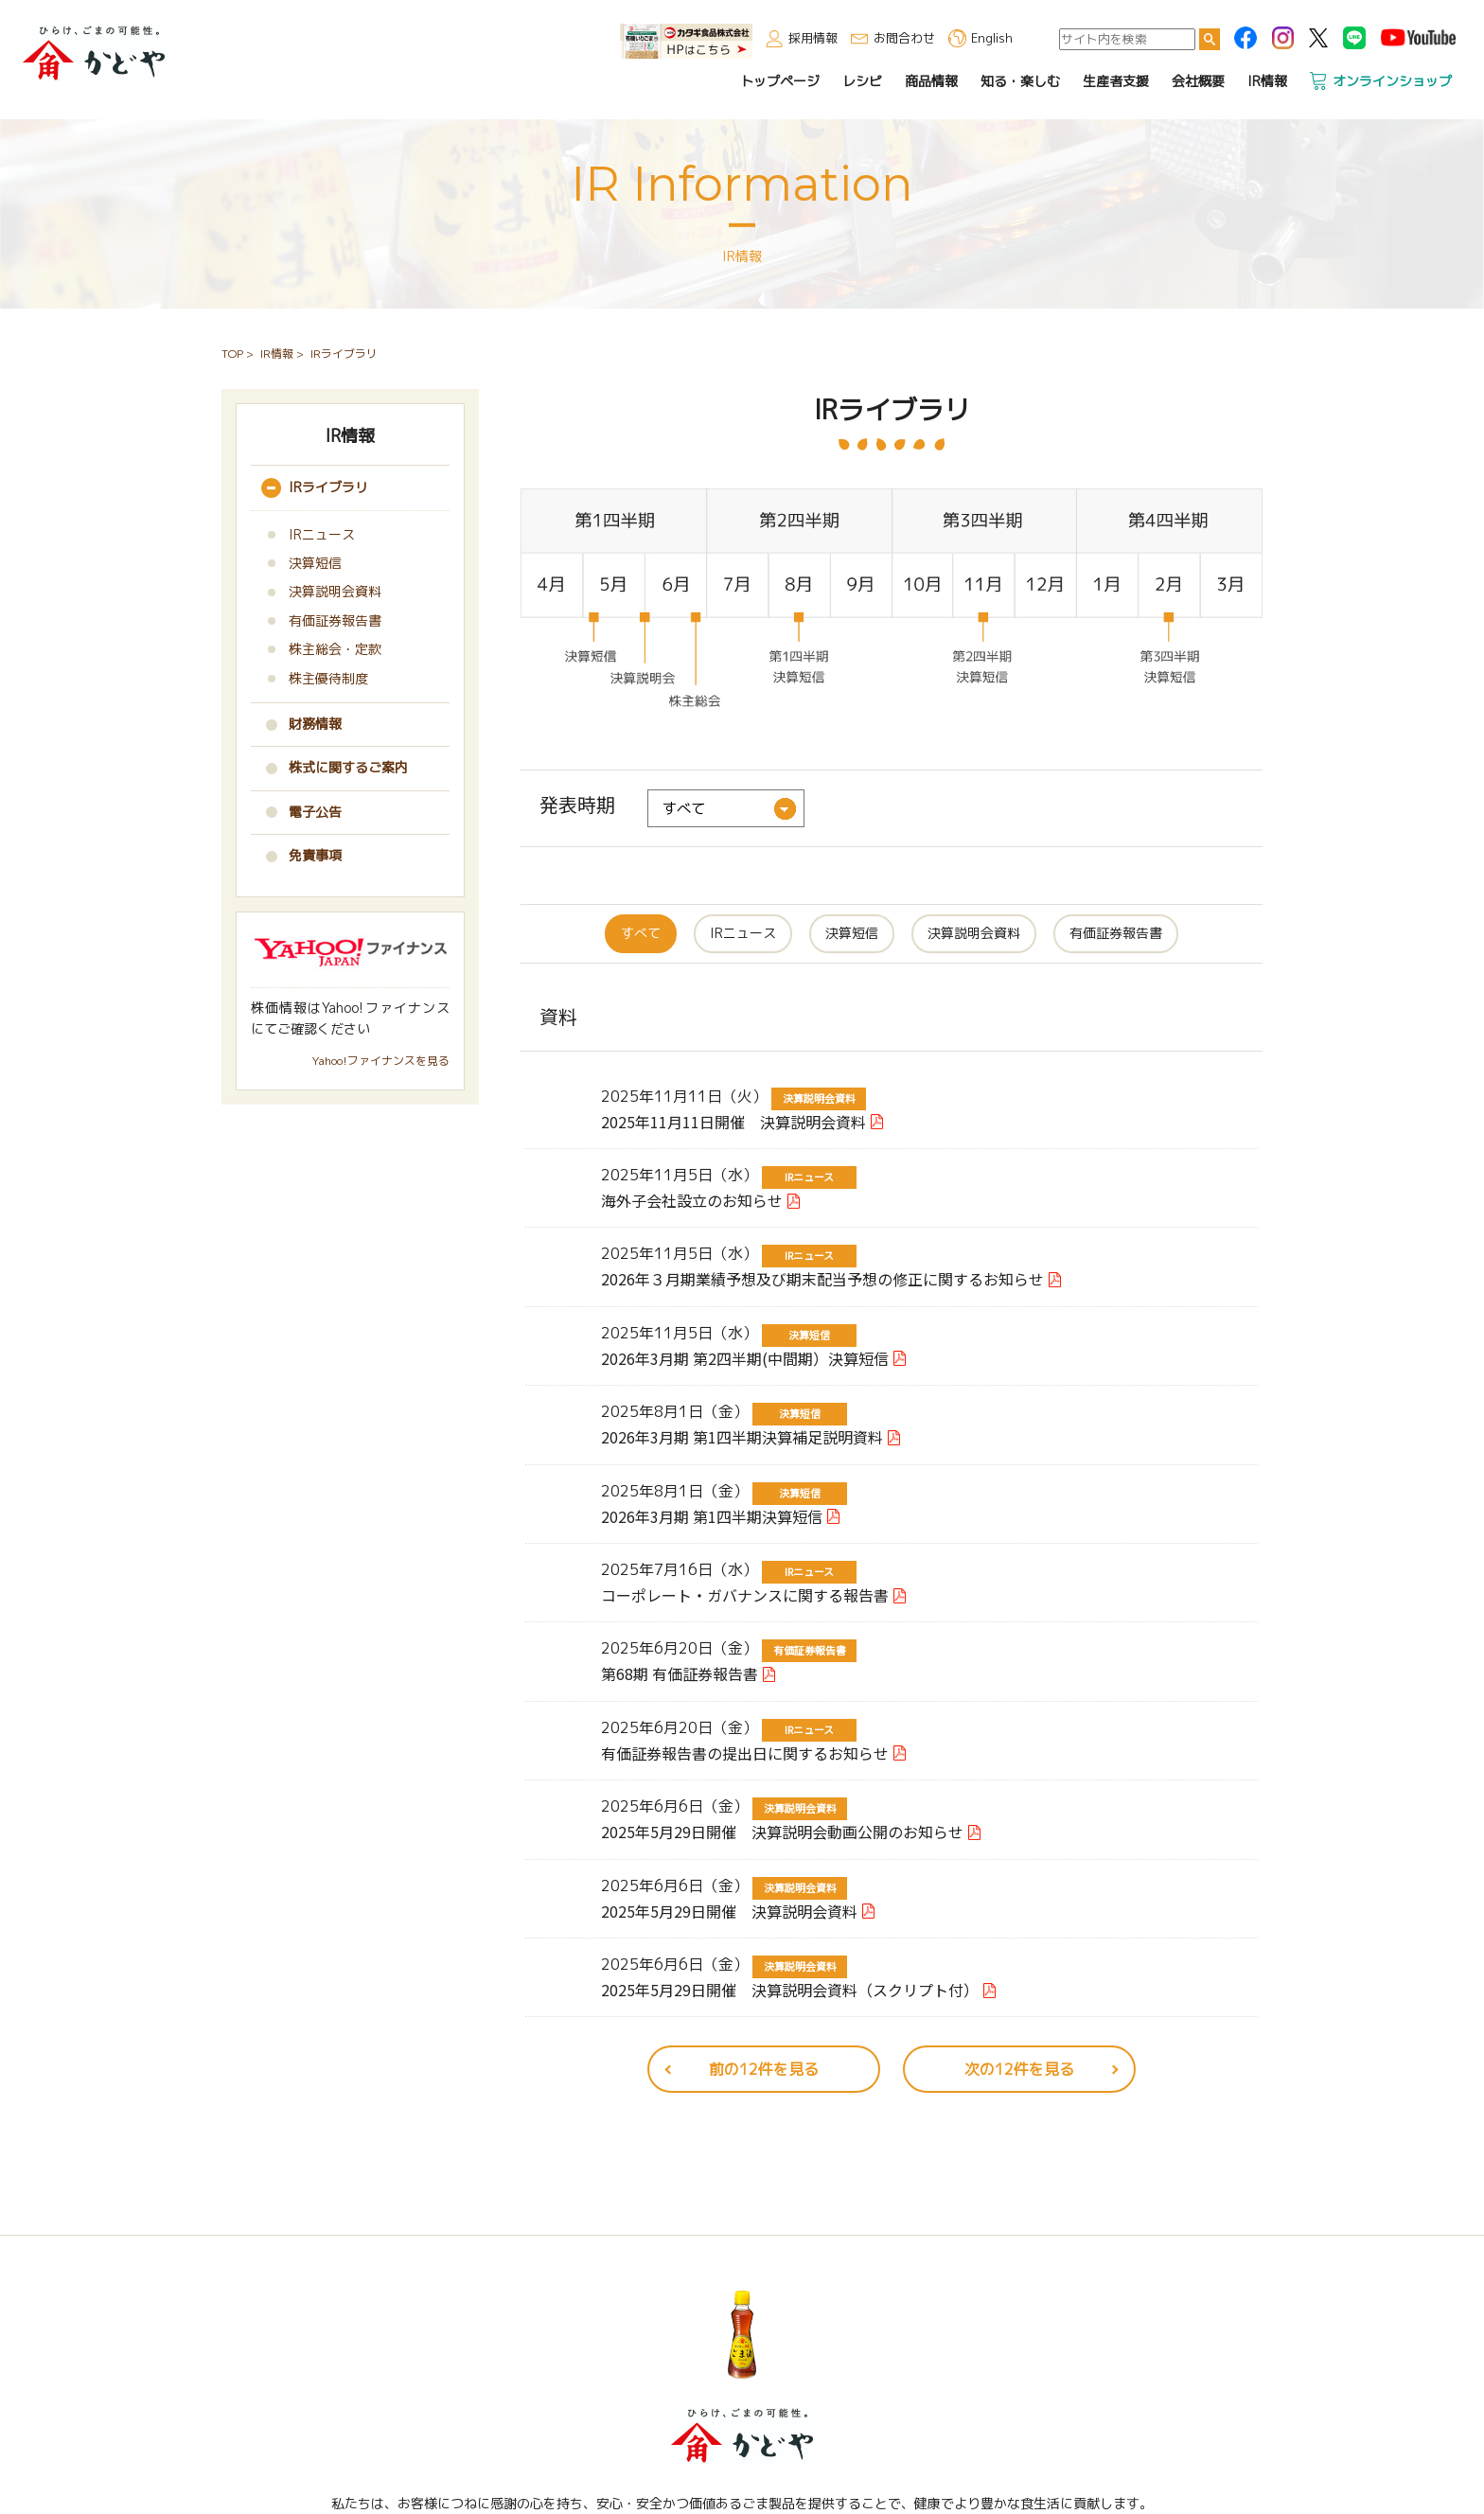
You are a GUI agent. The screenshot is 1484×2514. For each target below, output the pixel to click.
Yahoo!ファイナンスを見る (381, 1061)
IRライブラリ (328, 487)
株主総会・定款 (335, 649)
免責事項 (315, 855)
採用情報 (814, 36)
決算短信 (851, 933)
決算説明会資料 (974, 933)
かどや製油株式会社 (92, 51)
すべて (641, 933)
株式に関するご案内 (348, 767)
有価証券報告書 (1115, 933)
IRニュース (743, 933)
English (994, 36)
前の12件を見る (764, 2069)
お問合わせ (906, 36)
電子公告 (315, 812)
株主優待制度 (328, 678)
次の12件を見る (1019, 2069)
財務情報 (315, 724)
